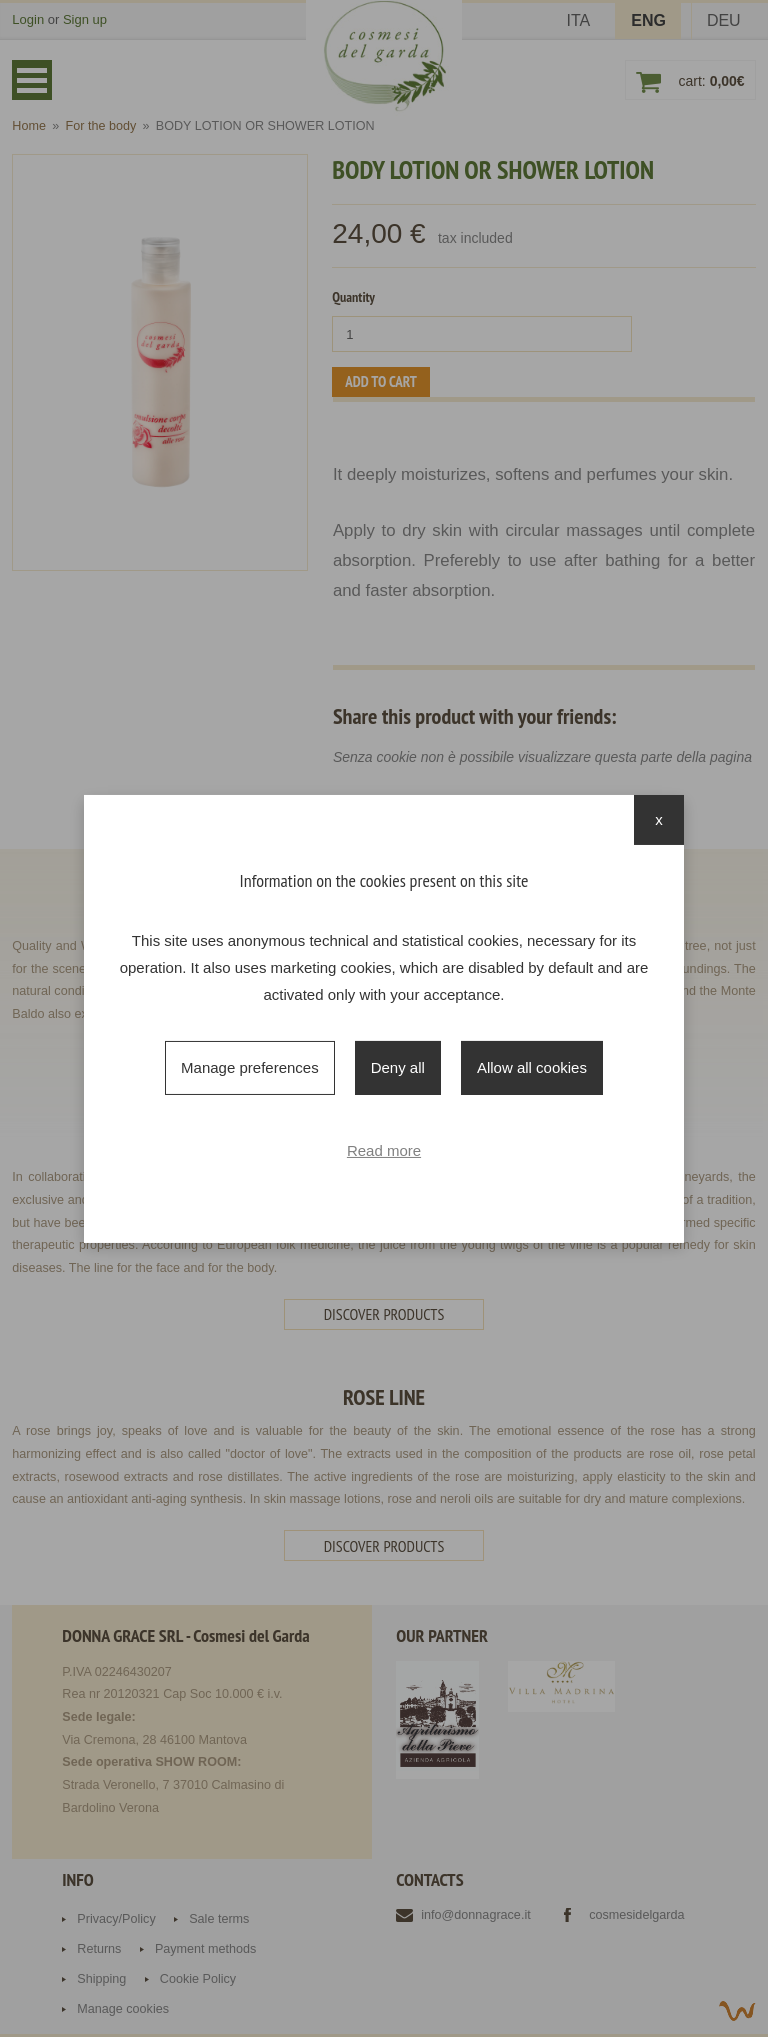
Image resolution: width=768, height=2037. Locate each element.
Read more (384, 1150)
